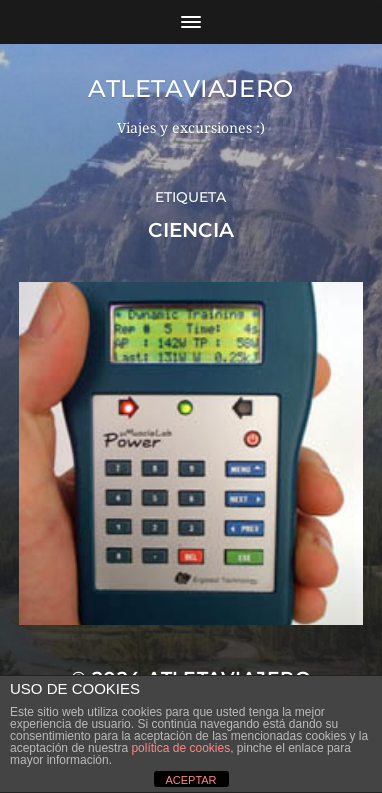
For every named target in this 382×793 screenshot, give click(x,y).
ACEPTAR (190, 780)
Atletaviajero (191, 88)
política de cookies (180, 748)
